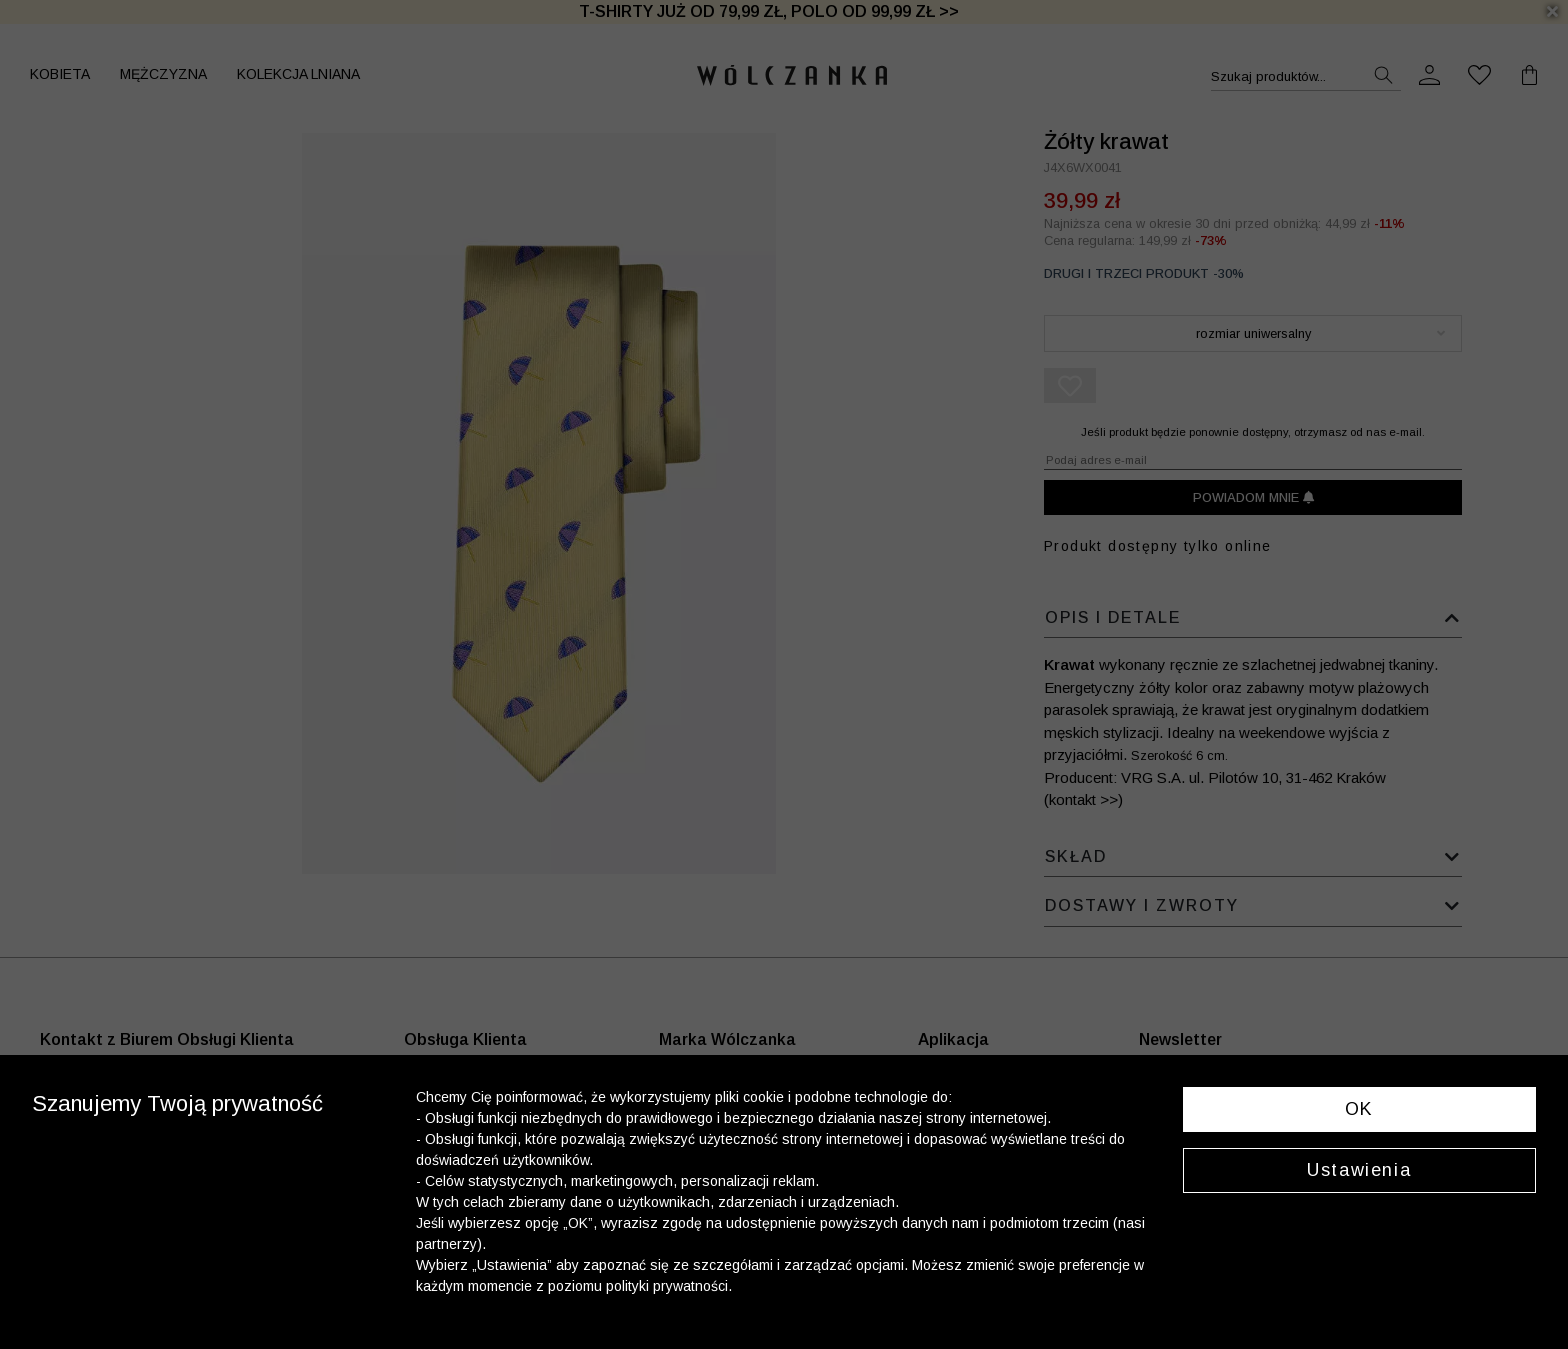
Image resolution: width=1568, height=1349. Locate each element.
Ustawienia (1359, 1170)
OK (1359, 1109)
